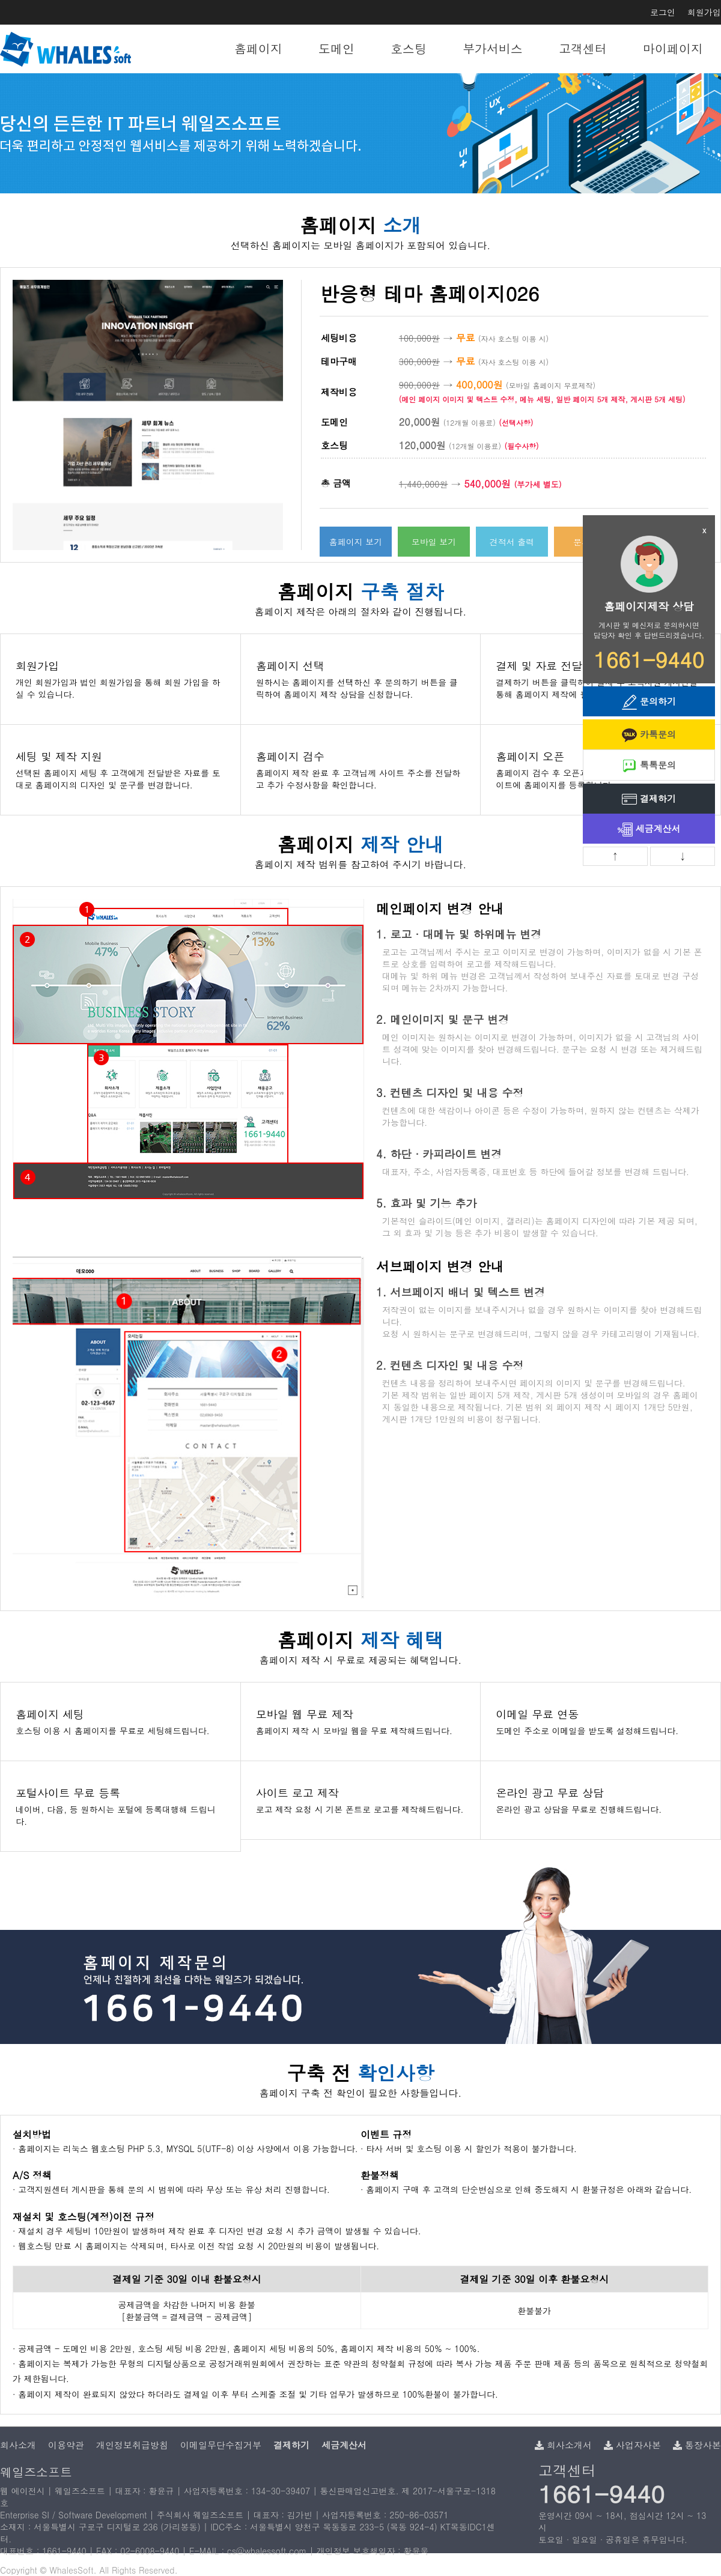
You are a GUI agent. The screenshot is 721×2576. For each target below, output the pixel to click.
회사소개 (18, 2444)
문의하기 (649, 702)
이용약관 (66, 2444)
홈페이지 (258, 48)
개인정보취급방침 (132, 2444)
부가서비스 (493, 48)
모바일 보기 (434, 542)
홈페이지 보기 (356, 542)
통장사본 (697, 2444)
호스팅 (409, 48)
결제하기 (649, 799)
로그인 (662, 12)
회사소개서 (563, 2444)
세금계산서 (649, 829)
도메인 (336, 48)
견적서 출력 (512, 542)
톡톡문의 (649, 765)
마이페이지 (673, 48)
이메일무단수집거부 (220, 2444)
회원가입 (704, 12)
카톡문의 (649, 735)
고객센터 (583, 48)
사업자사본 (632, 2444)
